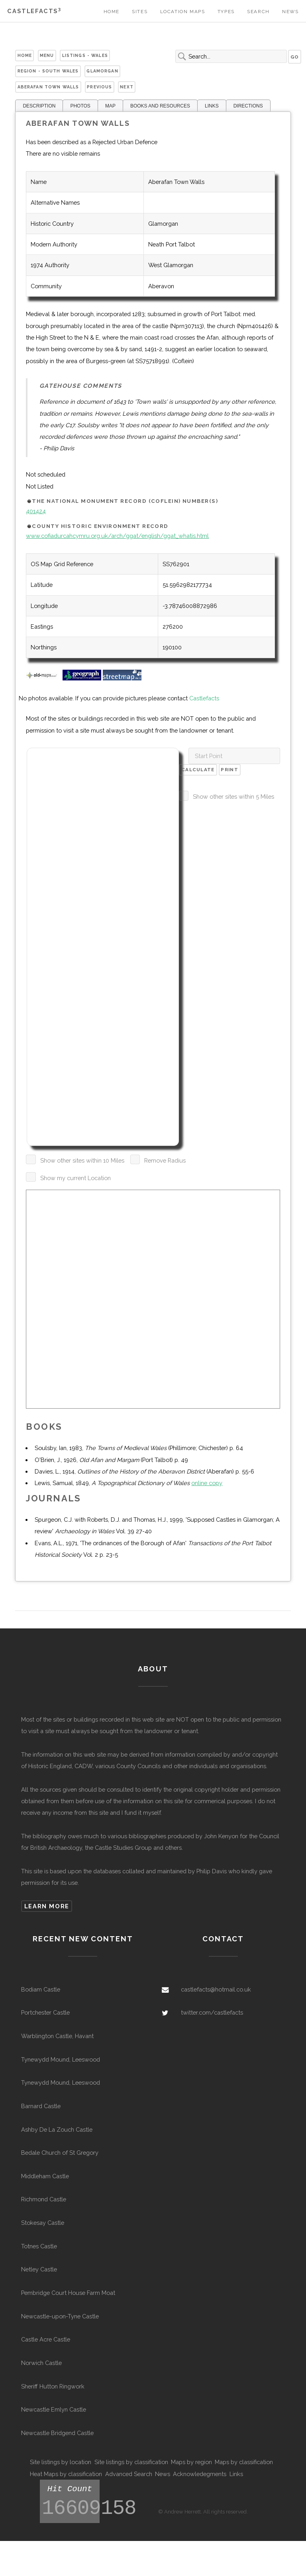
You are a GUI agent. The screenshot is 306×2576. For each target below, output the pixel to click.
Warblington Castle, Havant (57, 2036)
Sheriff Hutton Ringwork (52, 2386)
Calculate (198, 769)
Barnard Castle (41, 2106)
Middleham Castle (45, 2176)
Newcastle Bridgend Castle (57, 2432)
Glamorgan (102, 70)
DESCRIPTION (39, 106)
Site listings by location (60, 2462)
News (290, 11)
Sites (139, 11)
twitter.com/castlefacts (212, 2012)
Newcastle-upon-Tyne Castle (60, 2316)
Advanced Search (128, 2473)
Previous (99, 86)
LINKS (212, 106)
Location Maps (182, 11)
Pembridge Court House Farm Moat (68, 2292)
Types (226, 11)
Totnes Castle (39, 2246)
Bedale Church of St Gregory (59, 2152)
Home (112, 11)
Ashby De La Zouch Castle (56, 2129)
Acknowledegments (199, 2473)
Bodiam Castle (40, 1989)
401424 (36, 511)
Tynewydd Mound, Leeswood (60, 2059)
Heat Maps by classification (66, 2473)
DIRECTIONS (248, 106)
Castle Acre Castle (45, 2339)
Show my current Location (75, 1178)
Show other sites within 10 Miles (82, 1160)
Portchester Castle (45, 2012)
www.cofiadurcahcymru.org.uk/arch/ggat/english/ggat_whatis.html (117, 535)
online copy (206, 1483)
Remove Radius (165, 1160)
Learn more (46, 1906)
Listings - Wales (85, 55)
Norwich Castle (41, 2362)
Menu (47, 55)
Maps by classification (244, 2462)
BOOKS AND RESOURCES (160, 106)
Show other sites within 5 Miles (233, 796)
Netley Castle (39, 2269)
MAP (110, 106)
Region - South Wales (48, 70)
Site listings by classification (131, 2462)
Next (126, 86)
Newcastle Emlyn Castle (53, 2409)
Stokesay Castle (42, 2222)
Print (229, 769)
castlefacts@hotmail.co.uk (216, 1989)
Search (258, 11)
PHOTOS (80, 106)
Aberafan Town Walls (48, 86)
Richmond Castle (43, 2199)
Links (236, 2473)
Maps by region (191, 2462)
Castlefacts (34, 11)
